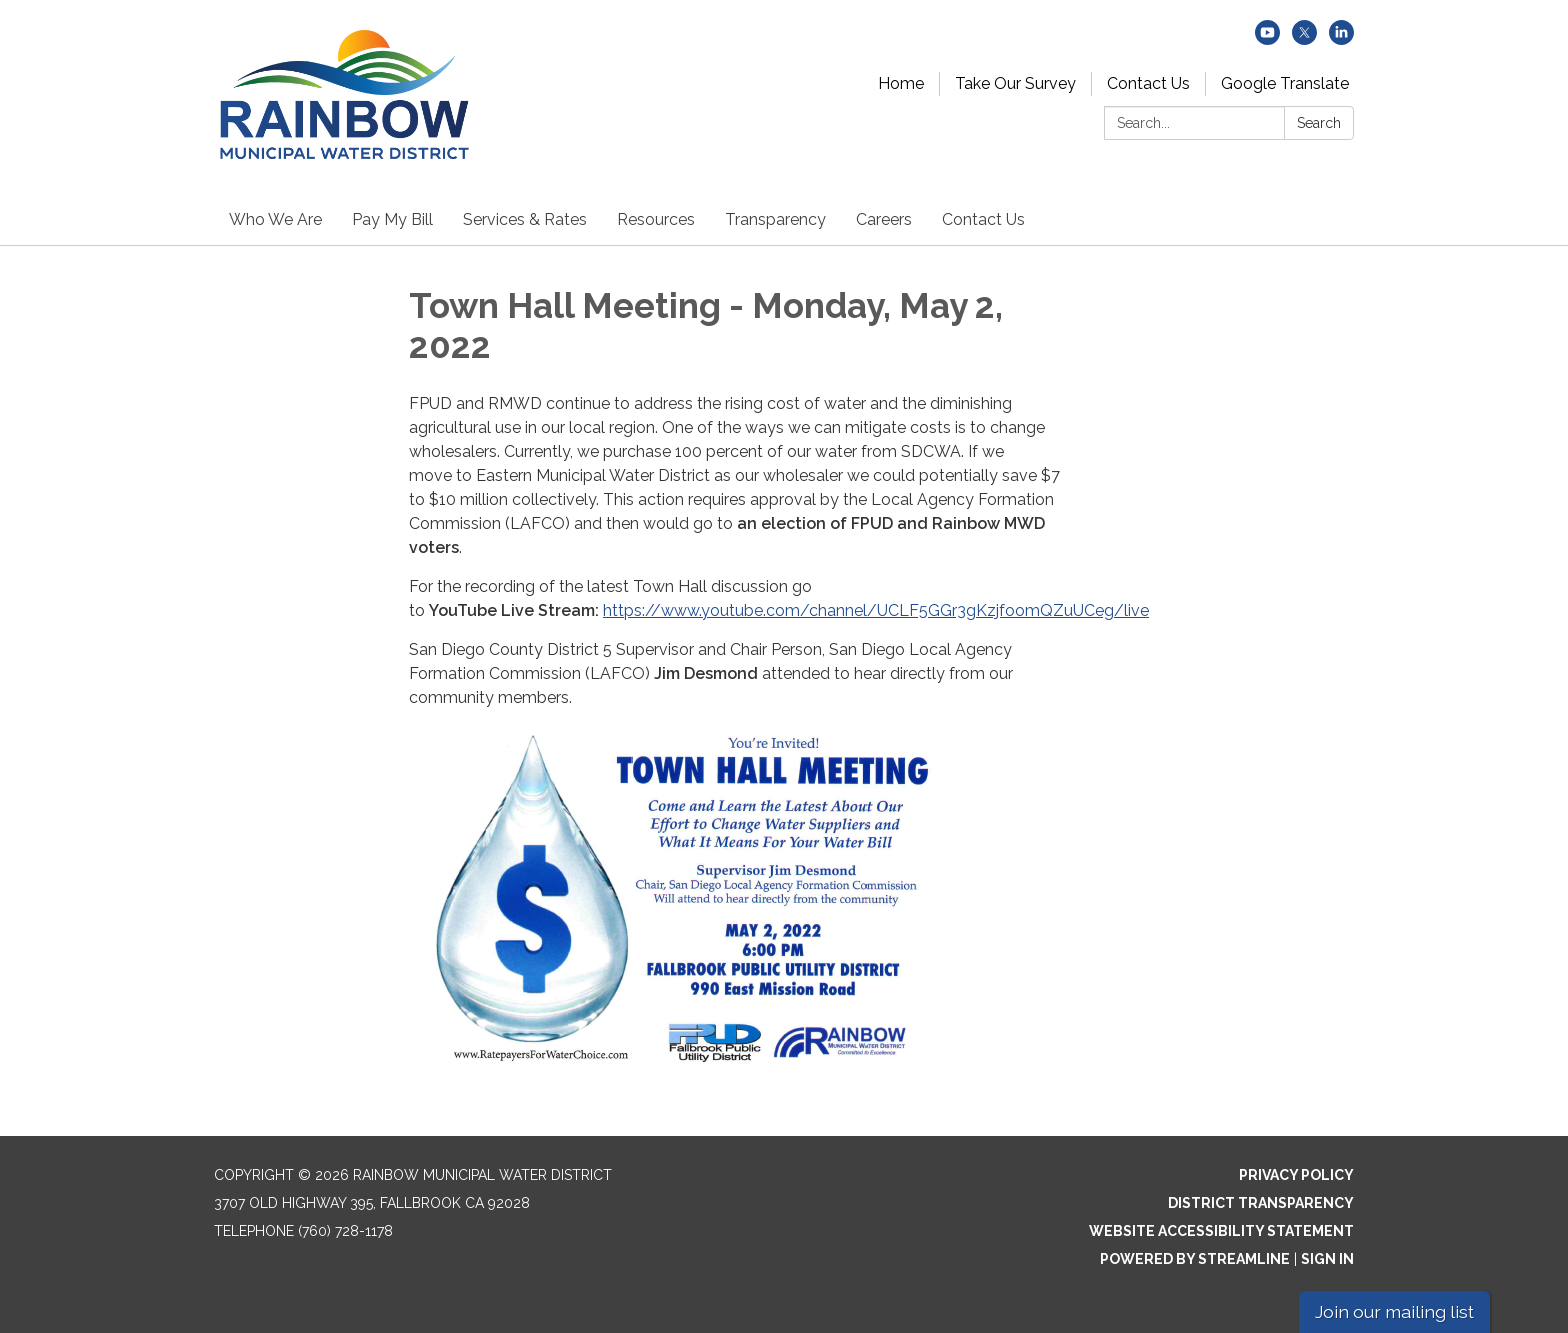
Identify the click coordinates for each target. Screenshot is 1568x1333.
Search (1319, 123)
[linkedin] (1341, 39)
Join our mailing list (1394, 1311)
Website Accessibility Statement (1221, 1231)
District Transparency (1261, 1203)
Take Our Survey (1015, 83)
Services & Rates (525, 219)
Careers (884, 219)
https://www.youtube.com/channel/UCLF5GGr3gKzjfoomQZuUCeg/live (876, 610)
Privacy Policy (1296, 1175)
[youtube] (1267, 39)
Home (901, 83)
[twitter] (1304, 39)
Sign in (1327, 1259)
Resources (656, 219)
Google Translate (1285, 83)
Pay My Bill (392, 219)
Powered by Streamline (1195, 1259)
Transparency (775, 219)
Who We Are (275, 219)
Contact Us (1148, 83)
